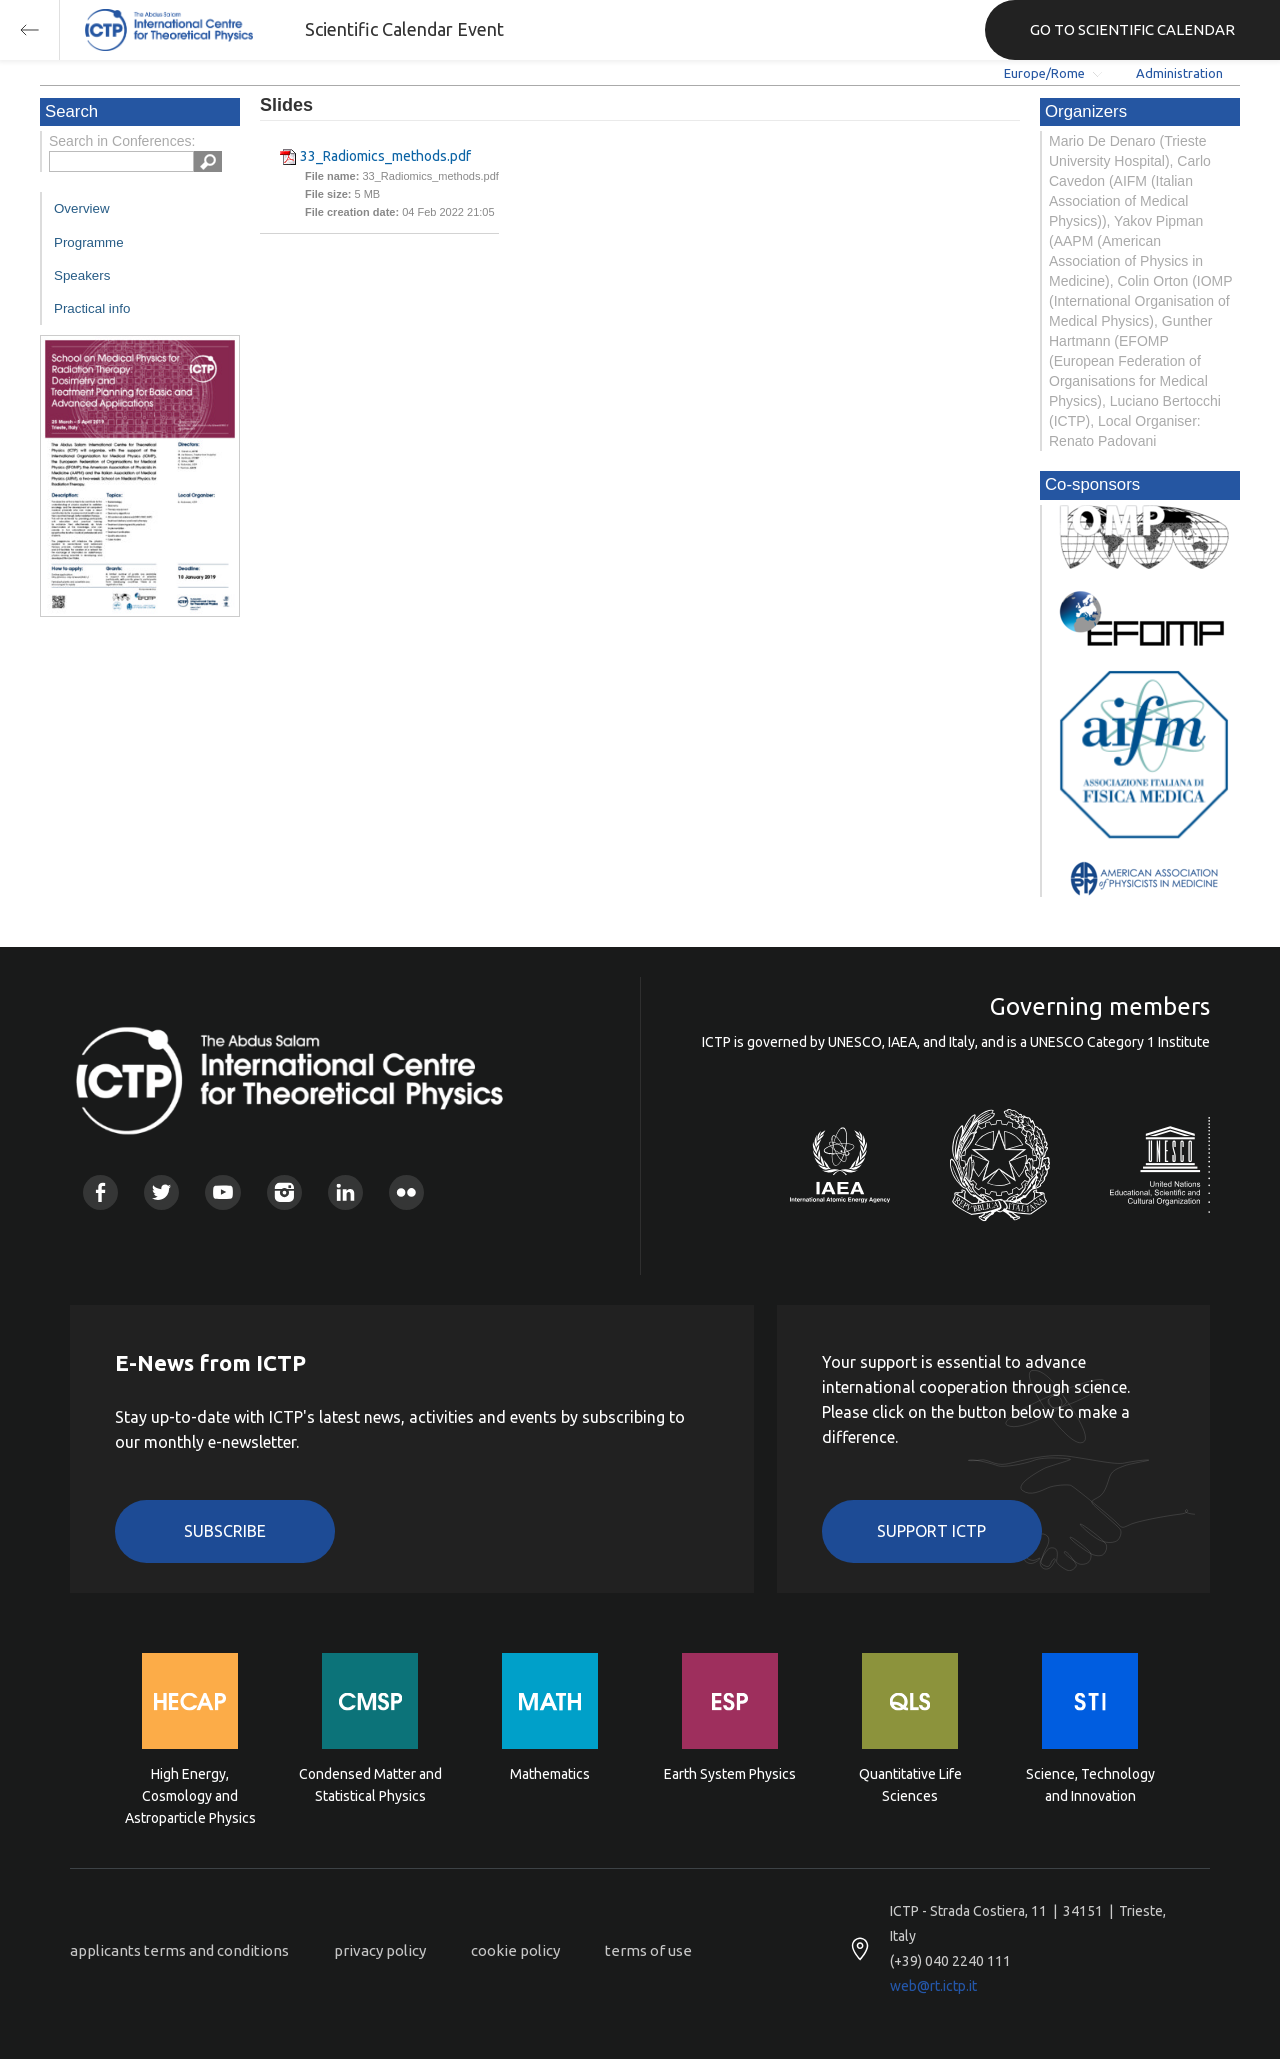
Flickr (406, 1192)
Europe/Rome (1044, 73)
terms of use (648, 1950)
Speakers (82, 275)
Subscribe (225, 1531)
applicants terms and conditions (179, 1950)
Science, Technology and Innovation (1090, 1785)
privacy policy (380, 1950)
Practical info (92, 308)
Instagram (284, 1192)
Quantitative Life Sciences (910, 1785)
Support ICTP (931, 1531)
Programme (89, 242)
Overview (82, 208)
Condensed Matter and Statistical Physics (370, 1785)
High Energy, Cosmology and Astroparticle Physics (190, 1794)
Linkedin (345, 1192)
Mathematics (550, 1774)
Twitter (161, 1192)
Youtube (222, 1192)
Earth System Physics (730, 1774)
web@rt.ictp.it (933, 1986)
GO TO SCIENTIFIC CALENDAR (1132, 29)
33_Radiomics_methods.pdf (385, 156)
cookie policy (515, 1950)
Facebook (100, 1192)
